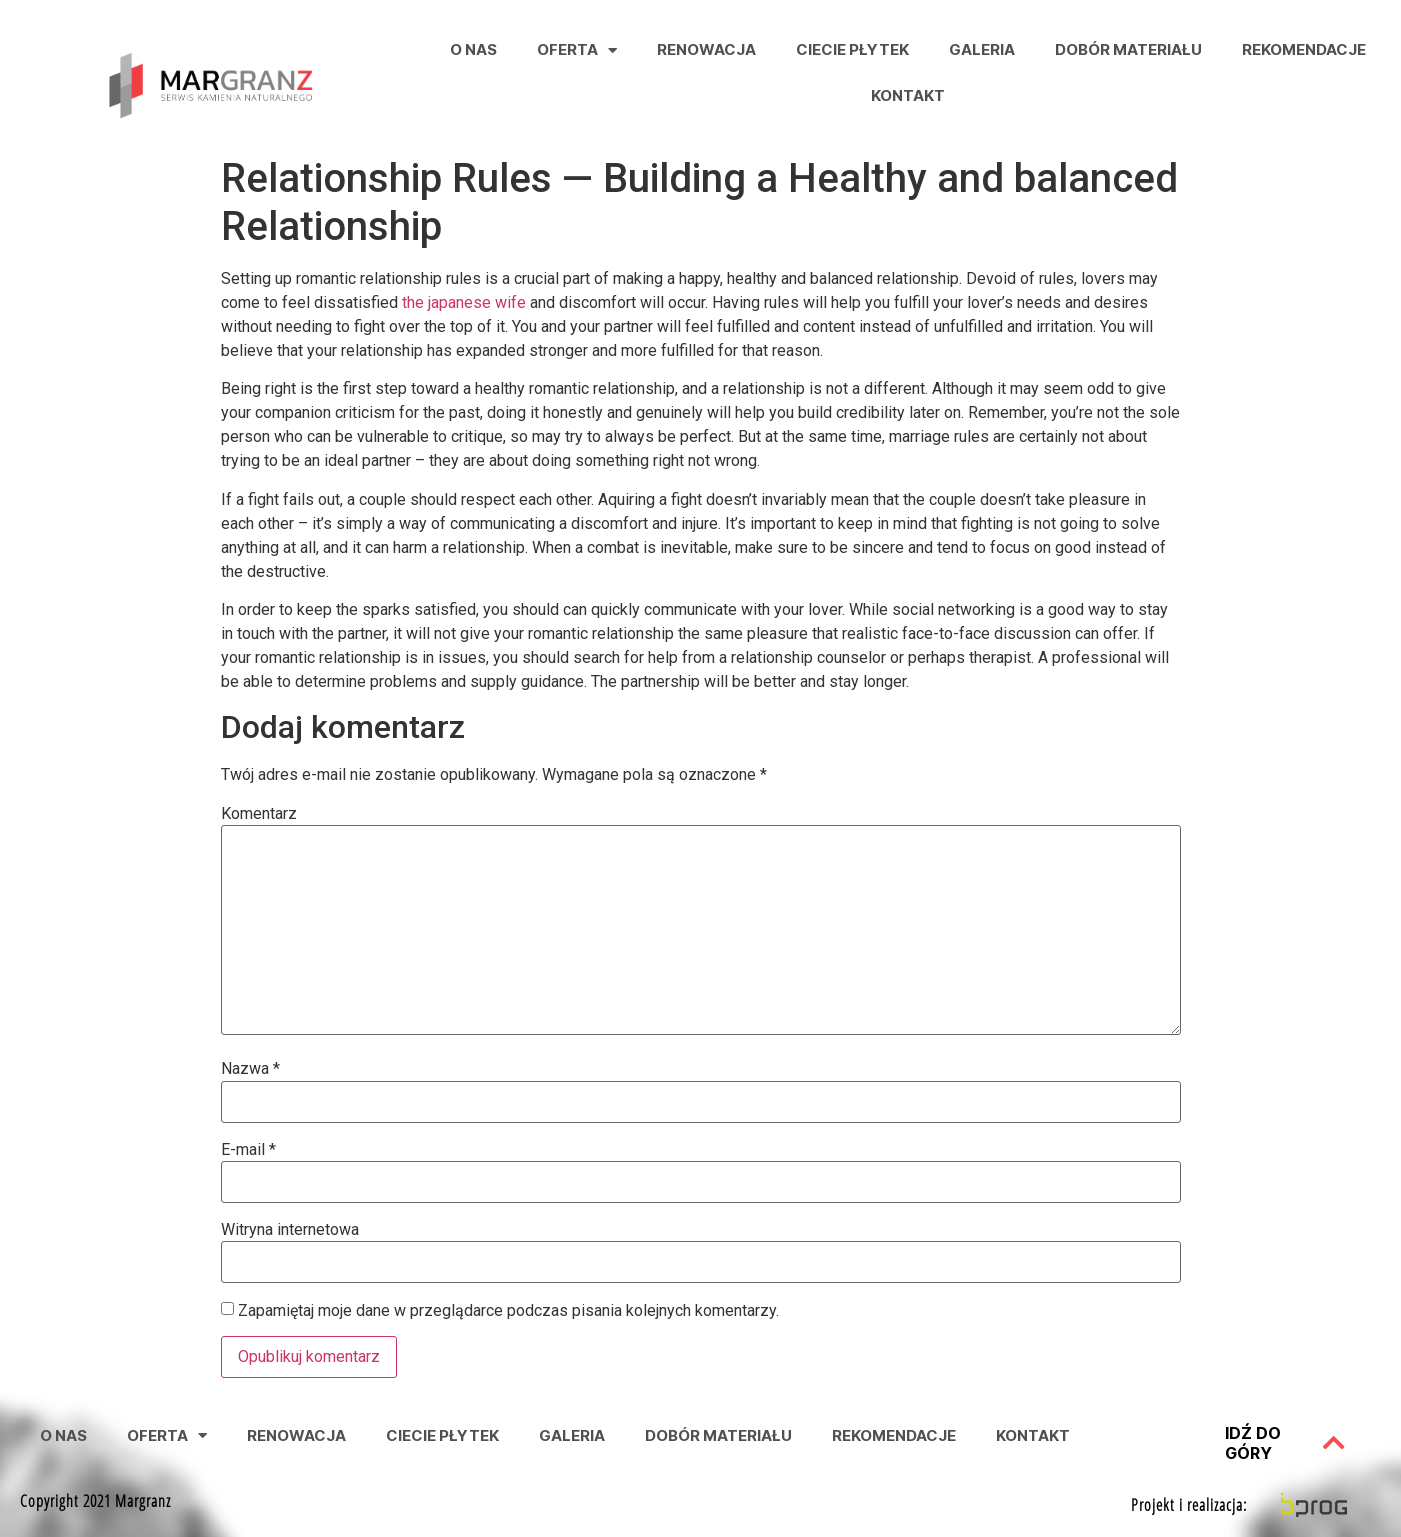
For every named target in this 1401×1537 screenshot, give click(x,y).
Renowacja (706, 49)
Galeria (982, 49)
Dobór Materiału (1128, 49)
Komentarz (259, 814)
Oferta (577, 50)
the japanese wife (464, 302)
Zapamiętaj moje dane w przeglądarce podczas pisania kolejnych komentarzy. (508, 1311)
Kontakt (908, 95)
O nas (473, 49)
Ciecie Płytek (852, 49)
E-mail (248, 1150)
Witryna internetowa (290, 1230)
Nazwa (250, 1069)
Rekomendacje (1304, 49)
